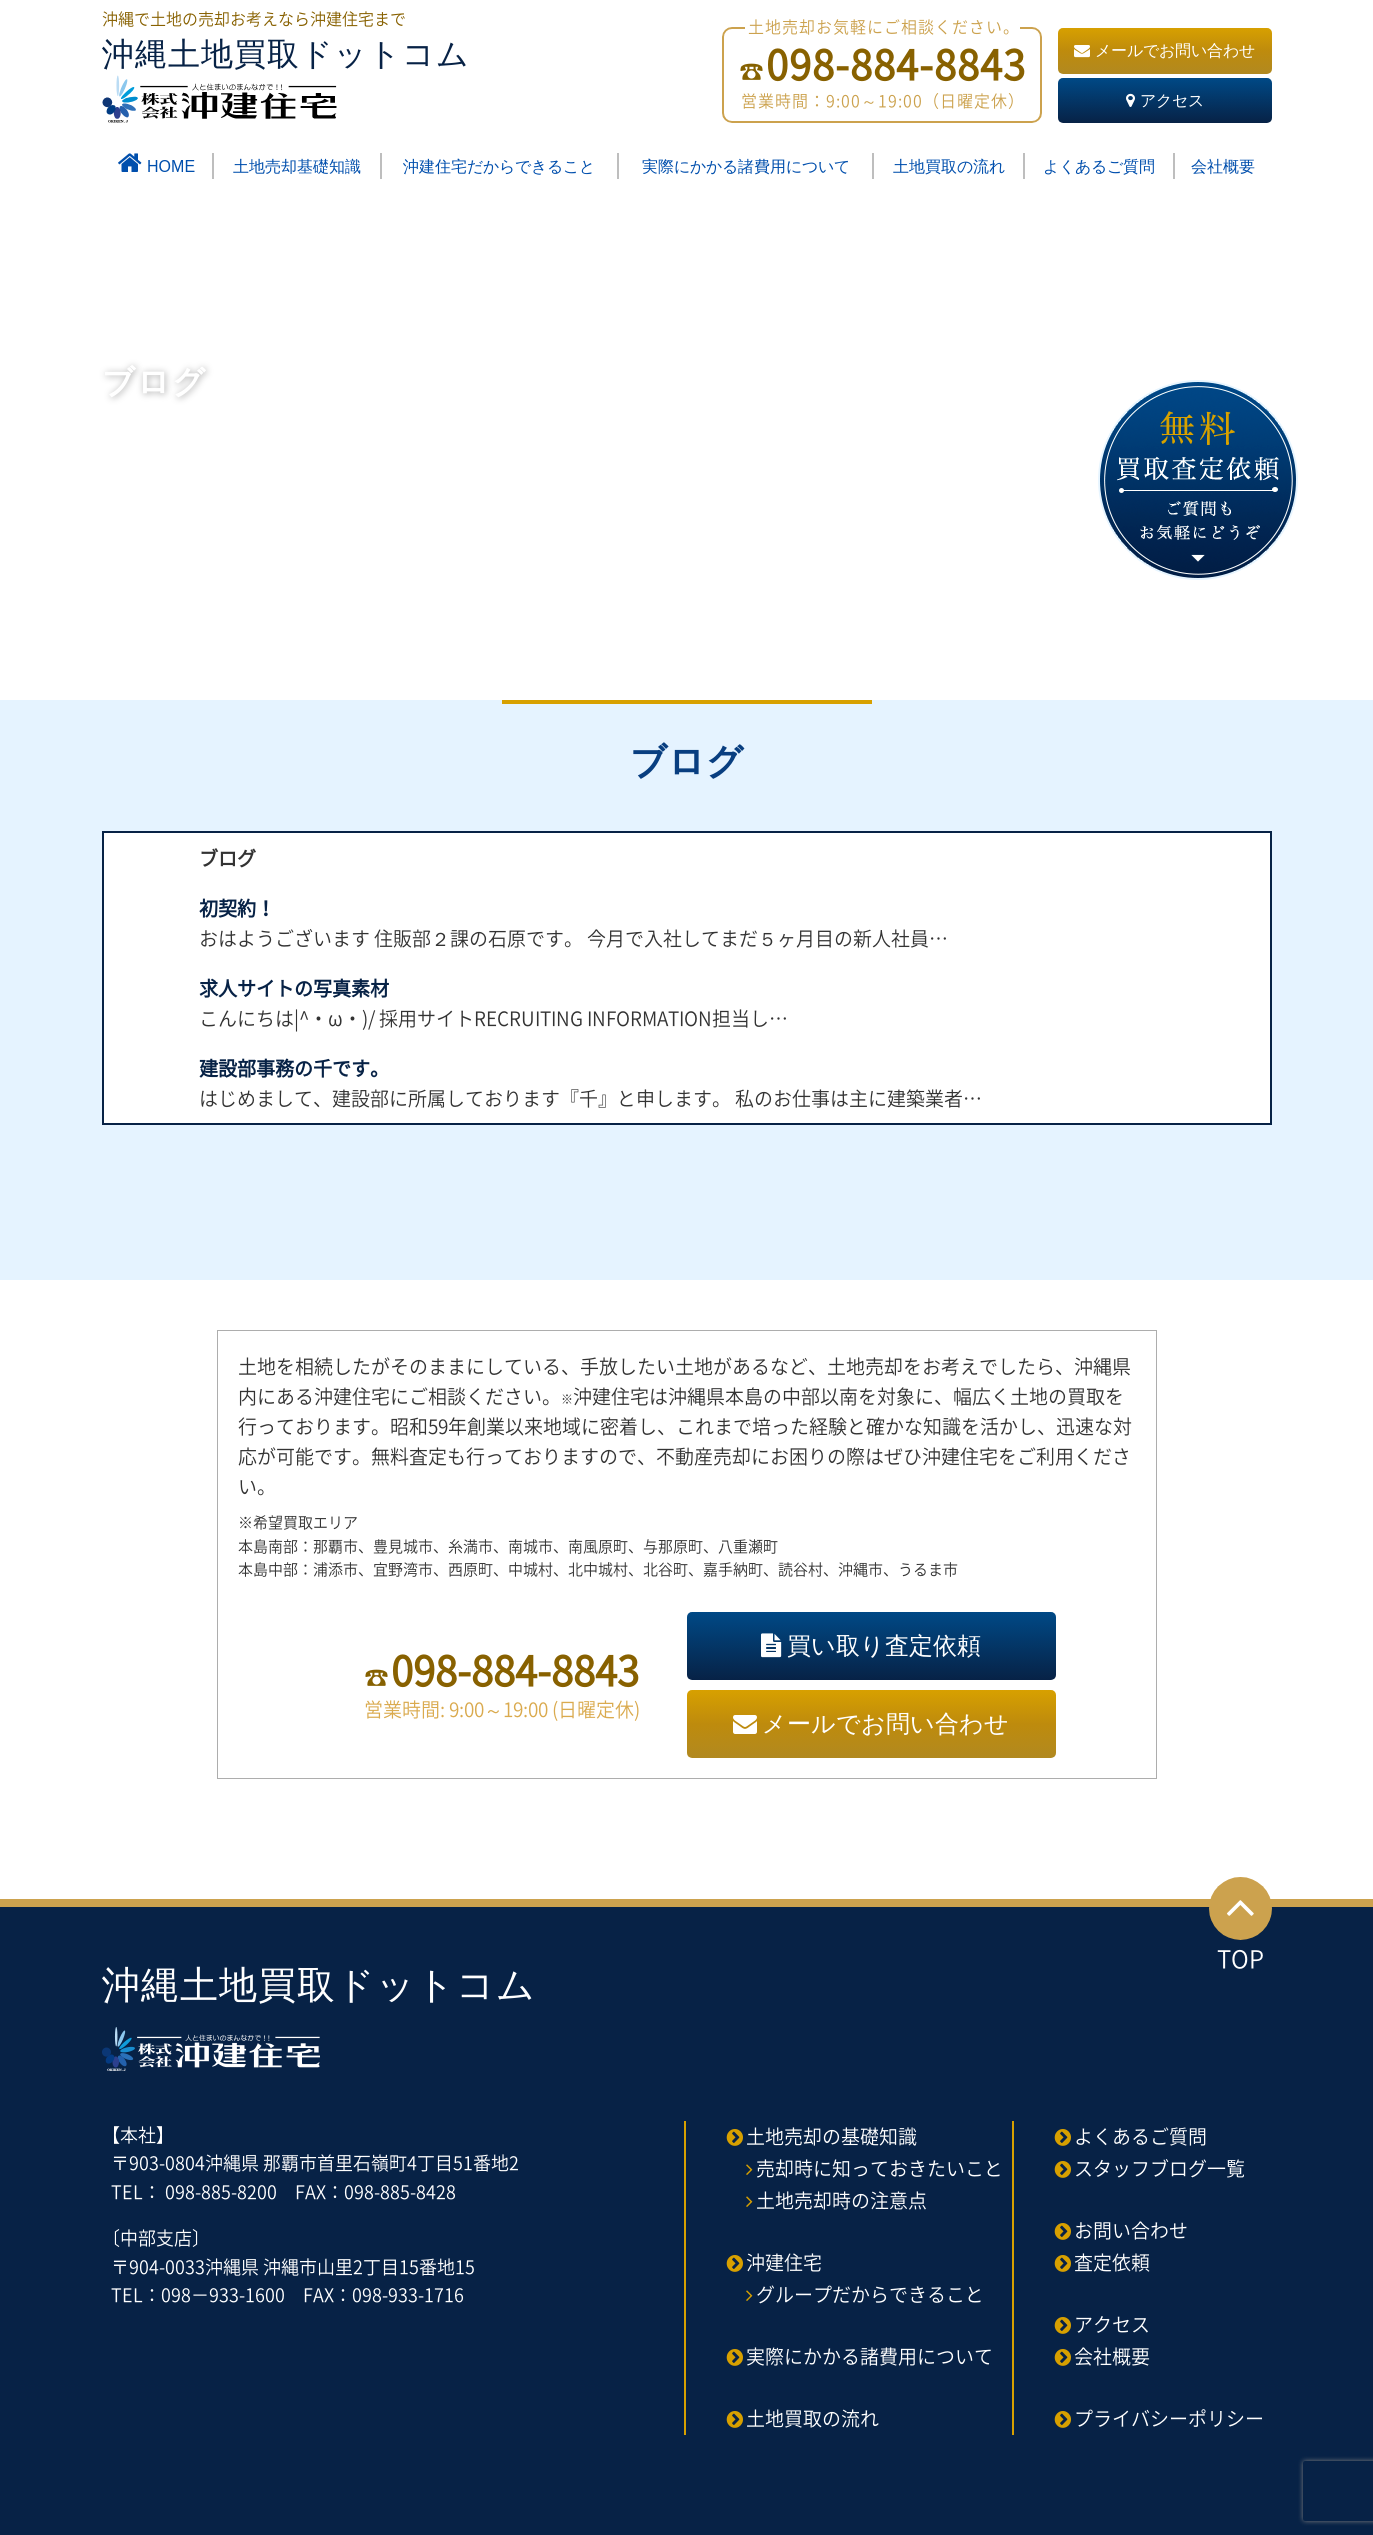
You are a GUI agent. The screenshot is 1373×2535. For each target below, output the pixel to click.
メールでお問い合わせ (1164, 50)
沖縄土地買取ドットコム (286, 79)
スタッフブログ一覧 (1159, 2168)
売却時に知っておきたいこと (879, 2168)
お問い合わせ (1131, 2230)
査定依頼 (1112, 2262)
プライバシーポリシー (1169, 2418)
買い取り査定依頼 (871, 1645)
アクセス (1165, 100)
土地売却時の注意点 (841, 2200)
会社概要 (1223, 166)
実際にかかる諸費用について (746, 166)
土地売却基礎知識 (297, 166)
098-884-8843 (515, 1669)
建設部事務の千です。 (294, 1068)
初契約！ (237, 908)
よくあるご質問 (1099, 166)
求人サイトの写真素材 (294, 988)
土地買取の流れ (949, 166)
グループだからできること (870, 2294)
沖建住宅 (784, 2262)
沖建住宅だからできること (499, 166)
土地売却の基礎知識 (831, 2136)
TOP (1240, 1926)
